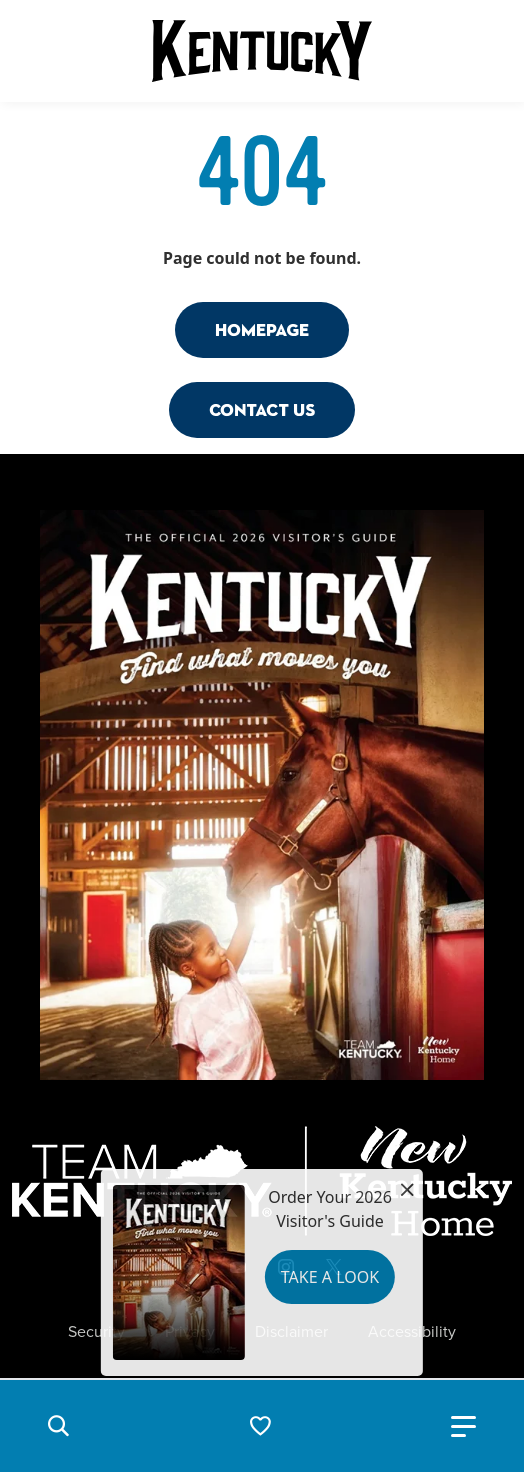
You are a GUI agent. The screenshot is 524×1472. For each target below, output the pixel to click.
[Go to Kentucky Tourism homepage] (262, 51)
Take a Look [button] (330, 1277)
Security (96, 1332)
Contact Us (262, 409)
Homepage (262, 329)
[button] (58, 1426)
